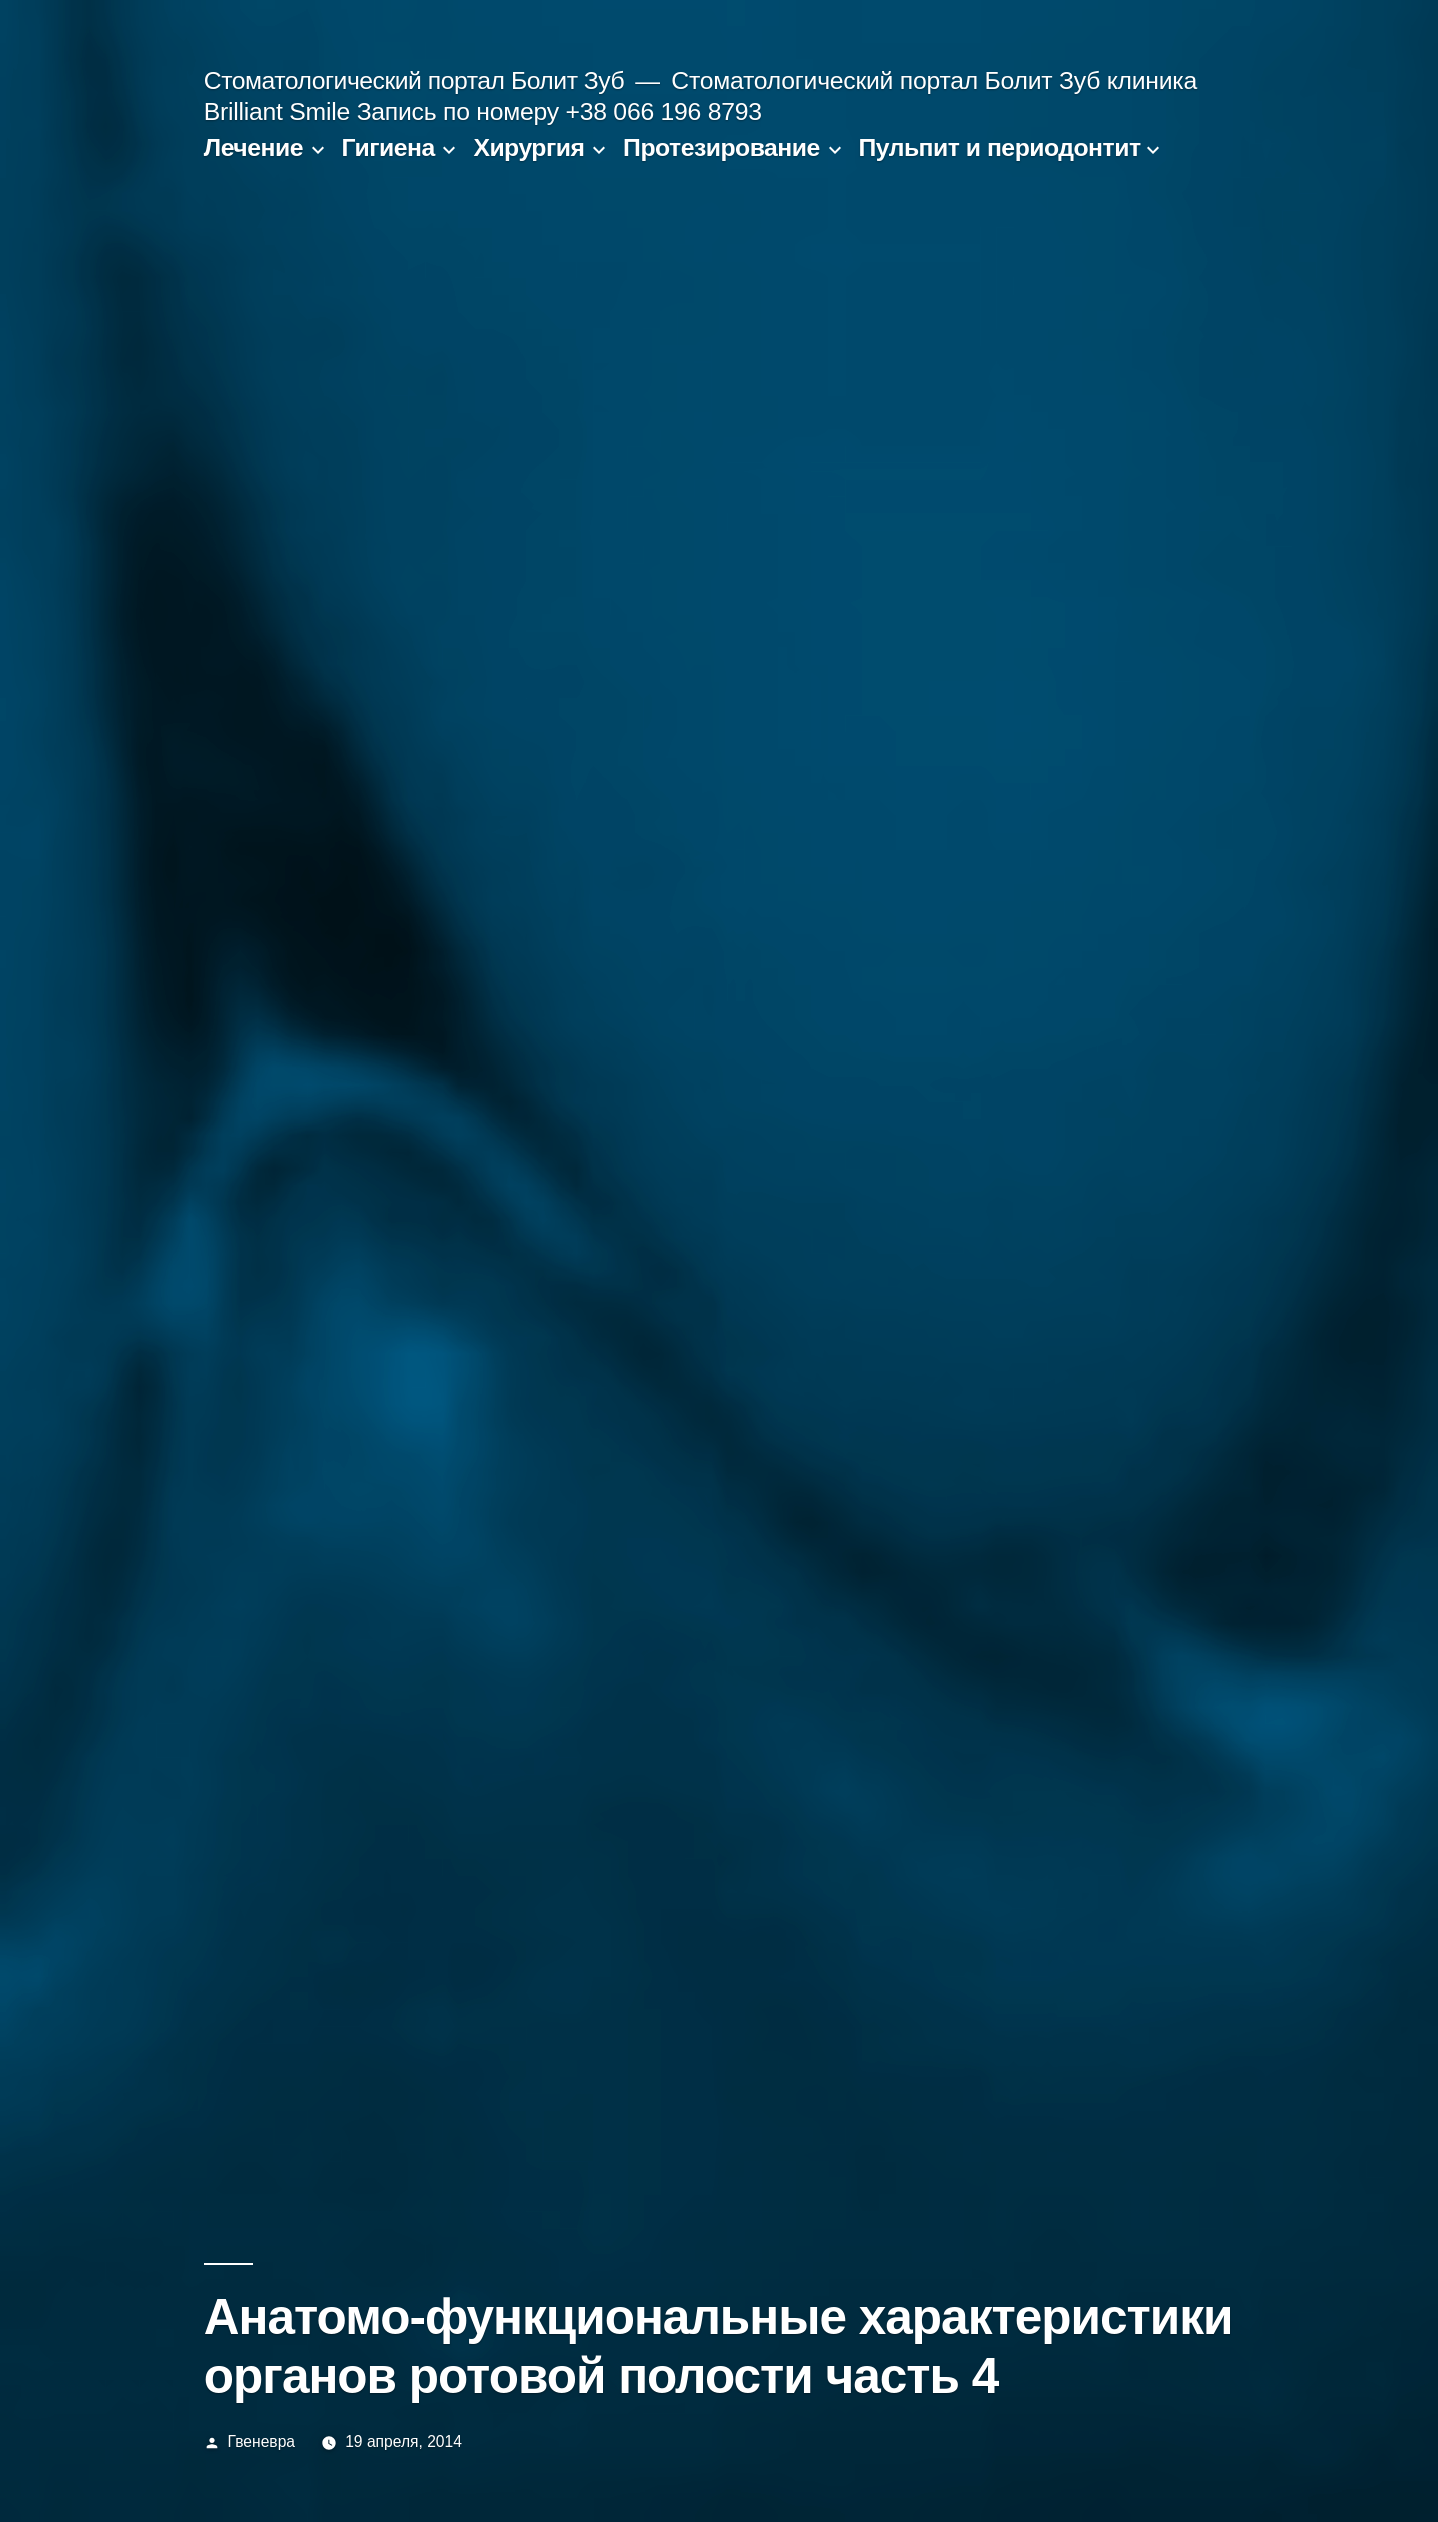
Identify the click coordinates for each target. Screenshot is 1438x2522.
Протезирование (721, 147)
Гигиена (388, 147)
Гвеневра (261, 2441)
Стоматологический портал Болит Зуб (414, 80)
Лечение (253, 147)
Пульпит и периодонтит (999, 147)
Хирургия (528, 147)
